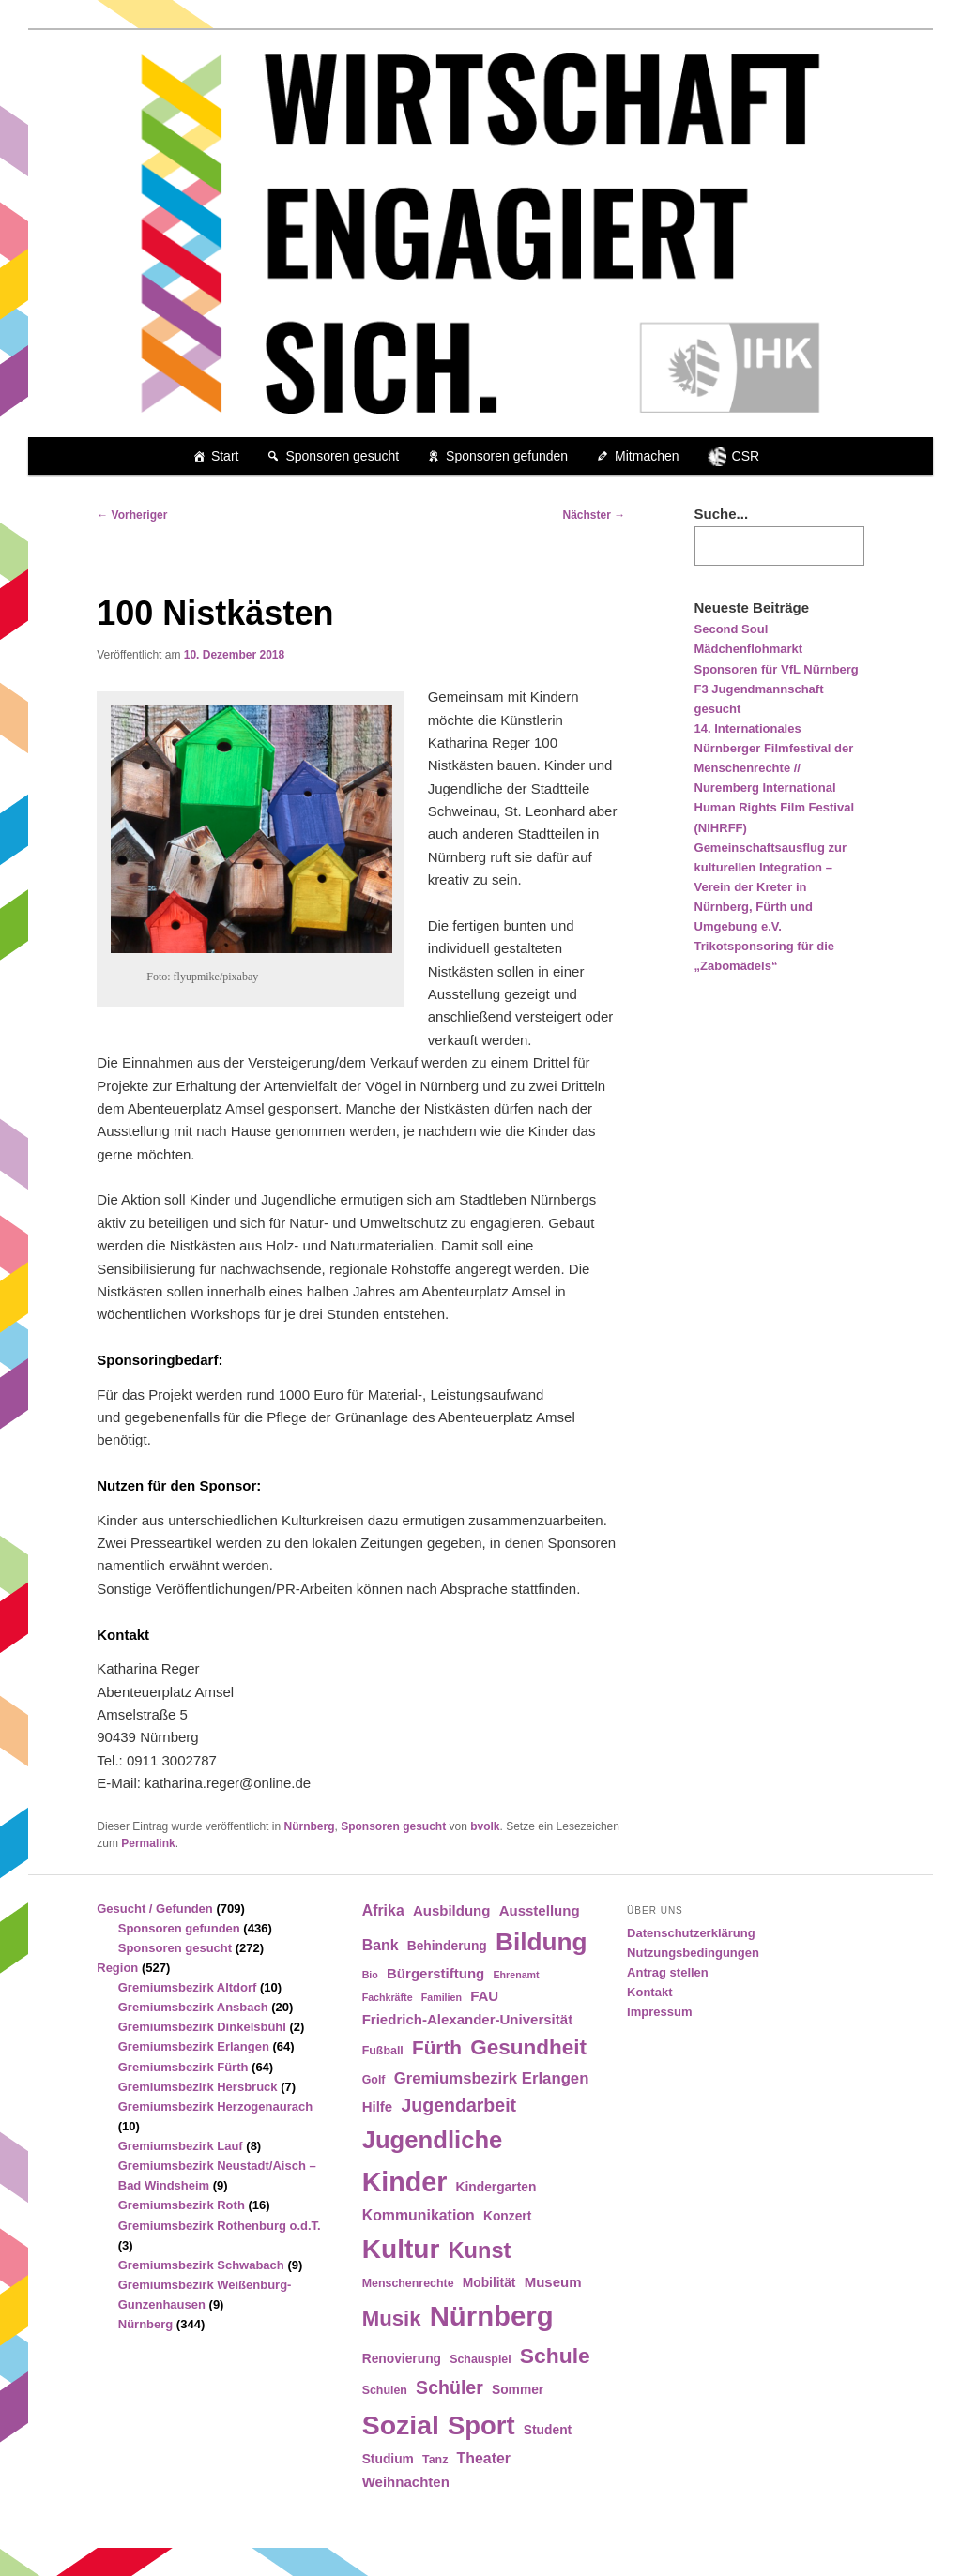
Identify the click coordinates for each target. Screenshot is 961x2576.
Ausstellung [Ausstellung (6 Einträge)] (539, 1910)
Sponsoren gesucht (342, 455)
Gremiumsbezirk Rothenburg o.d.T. (219, 2226)
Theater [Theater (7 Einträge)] (484, 2458)
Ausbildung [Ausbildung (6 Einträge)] (452, 1910)
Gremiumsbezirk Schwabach (201, 2265)
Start (225, 455)
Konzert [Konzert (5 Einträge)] (507, 2216)
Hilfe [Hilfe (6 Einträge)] (377, 2106)
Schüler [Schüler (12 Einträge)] (449, 2387)
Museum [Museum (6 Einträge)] (553, 2282)
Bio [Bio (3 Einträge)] (370, 1974)
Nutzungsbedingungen (693, 1953)
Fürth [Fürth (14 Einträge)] (437, 2047)
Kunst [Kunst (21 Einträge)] (480, 2250)
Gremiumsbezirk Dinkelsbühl (202, 2027)
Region (117, 1968)
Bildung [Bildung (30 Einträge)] (541, 1942)
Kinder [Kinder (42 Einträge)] (405, 2182)
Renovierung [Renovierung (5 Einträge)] (401, 2359)
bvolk (484, 1826)
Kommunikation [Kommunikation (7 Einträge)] (418, 2215)
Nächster (594, 515)
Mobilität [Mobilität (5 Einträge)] (489, 2283)
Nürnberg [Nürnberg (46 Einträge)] (492, 2315)
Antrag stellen (668, 1972)
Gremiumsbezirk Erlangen (193, 2046)
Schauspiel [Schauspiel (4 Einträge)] (480, 2359)
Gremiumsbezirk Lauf (180, 2146)
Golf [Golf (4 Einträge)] (374, 2079)
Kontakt (649, 1992)
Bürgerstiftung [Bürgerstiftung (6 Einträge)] (435, 1973)
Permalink (148, 1843)
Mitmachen (647, 455)
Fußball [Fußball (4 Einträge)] (383, 2050)
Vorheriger (132, 515)
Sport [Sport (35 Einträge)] (481, 2425)
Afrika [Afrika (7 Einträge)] (383, 1910)
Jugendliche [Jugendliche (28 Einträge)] (432, 2140)
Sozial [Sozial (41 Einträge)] (400, 2425)
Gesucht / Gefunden (155, 1909)
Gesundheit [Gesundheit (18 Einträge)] (528, 2047)
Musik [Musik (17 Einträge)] (391, 2318)
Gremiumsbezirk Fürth (183, 2067)
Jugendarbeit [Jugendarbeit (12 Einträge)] (458, 2105)
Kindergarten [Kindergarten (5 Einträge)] (496, 2187)
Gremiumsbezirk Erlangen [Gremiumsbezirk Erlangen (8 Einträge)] (491, 2078)
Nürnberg (308, 1826)
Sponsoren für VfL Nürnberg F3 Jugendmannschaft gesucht (776, 689)
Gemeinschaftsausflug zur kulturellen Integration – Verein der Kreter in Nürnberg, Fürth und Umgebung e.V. (770, 887)
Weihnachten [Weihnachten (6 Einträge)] (406, 2482)
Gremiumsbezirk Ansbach (193, 2007)
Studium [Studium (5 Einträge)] (388, 2459)
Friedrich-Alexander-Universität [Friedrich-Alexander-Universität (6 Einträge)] (467, 2019)
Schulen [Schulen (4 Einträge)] (384, 2390)
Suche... (721, 514)
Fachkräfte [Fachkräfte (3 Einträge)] (387, 1997)
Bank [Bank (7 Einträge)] (380, 1945)
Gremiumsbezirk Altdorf (187, 1987)
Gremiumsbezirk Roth (181, 2205)
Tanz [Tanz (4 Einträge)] (435, 2459)
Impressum (659, 2012)
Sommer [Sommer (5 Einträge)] (517, 2390)
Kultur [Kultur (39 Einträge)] (401, 2249)
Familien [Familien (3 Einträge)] (441, 1997)
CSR (746, 455)
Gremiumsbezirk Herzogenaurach (215, 2106)
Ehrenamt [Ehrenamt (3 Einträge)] (516, 1974)
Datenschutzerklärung (691, 1933)
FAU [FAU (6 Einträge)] (484, 1996)
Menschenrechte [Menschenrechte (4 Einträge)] (408, 2283)
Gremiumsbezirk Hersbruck (198, 2087)
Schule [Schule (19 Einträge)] (555, 2355)
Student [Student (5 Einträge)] (548, 2430)
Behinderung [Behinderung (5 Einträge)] (447, 1946)
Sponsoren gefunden (507, 455)
